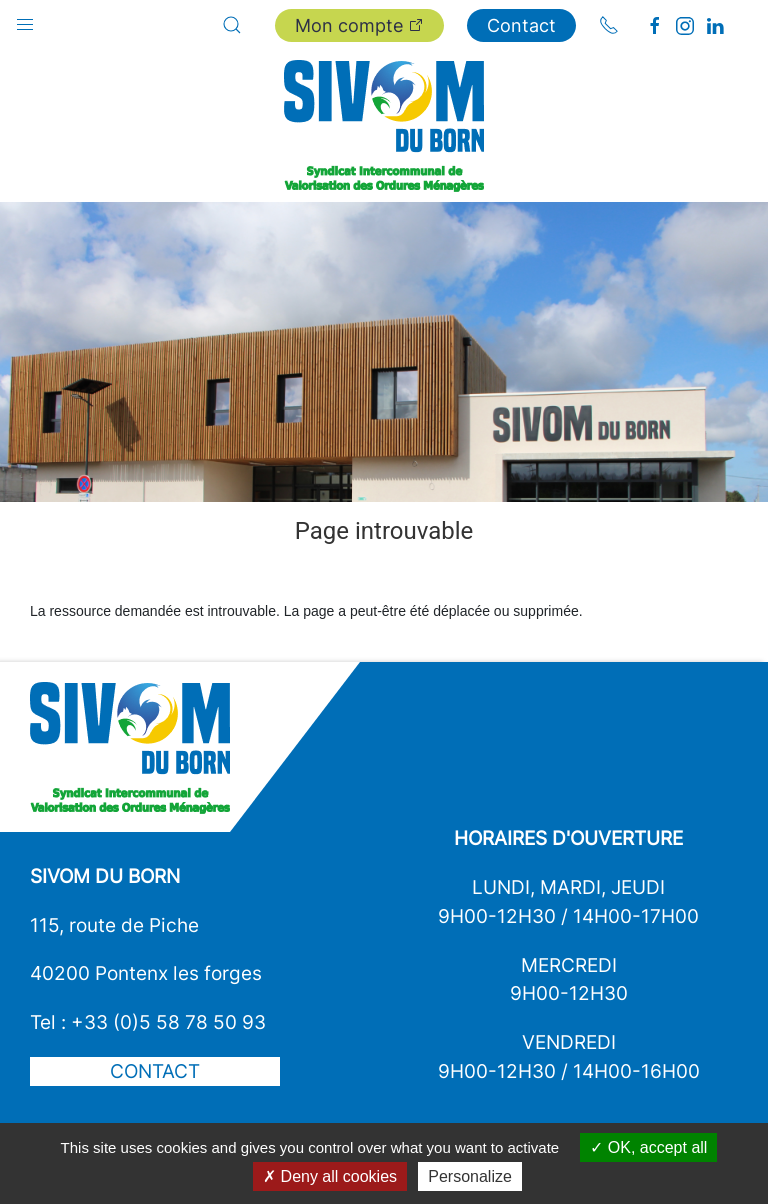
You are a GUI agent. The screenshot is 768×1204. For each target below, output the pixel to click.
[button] (25, 20)
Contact (521, 25)
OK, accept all (648, 1147)
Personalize (470, 1176)
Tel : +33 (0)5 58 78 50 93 (148, 1022)
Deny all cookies (330, 1176)
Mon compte (359, 25)
